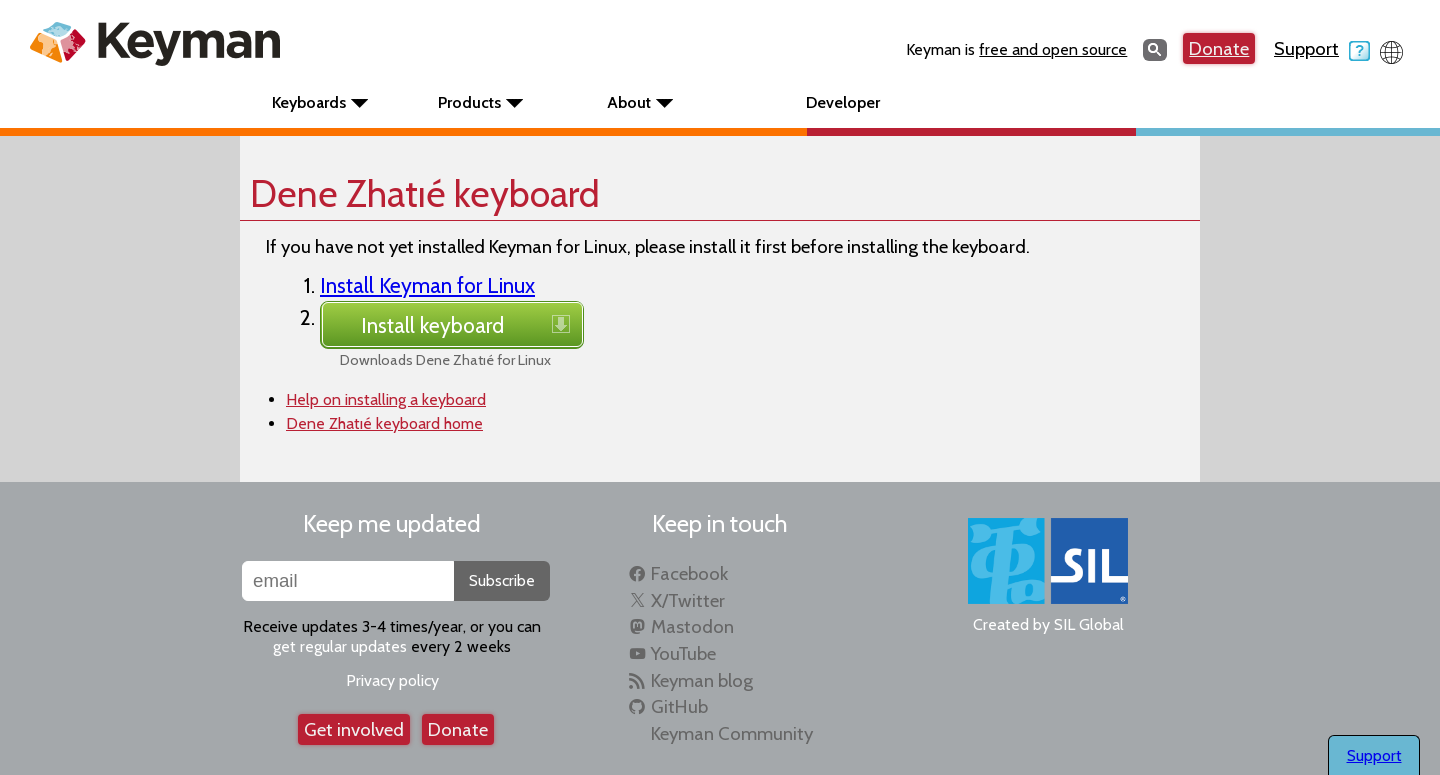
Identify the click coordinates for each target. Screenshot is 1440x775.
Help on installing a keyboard (386, 399)
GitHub (679, 706)
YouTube (683, 653)
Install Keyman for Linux (427, 285)
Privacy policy (392, 680)
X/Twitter (688, 600)
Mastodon (692, 626)
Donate (1219, 48)
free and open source (1053, 49)
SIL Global (1089, 624)
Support (1322, 48)
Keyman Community (732, 733)
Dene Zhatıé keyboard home (384, 423)
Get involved (354, 729)
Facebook (689, 573)
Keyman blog (702, 680)
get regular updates (340, 646)
